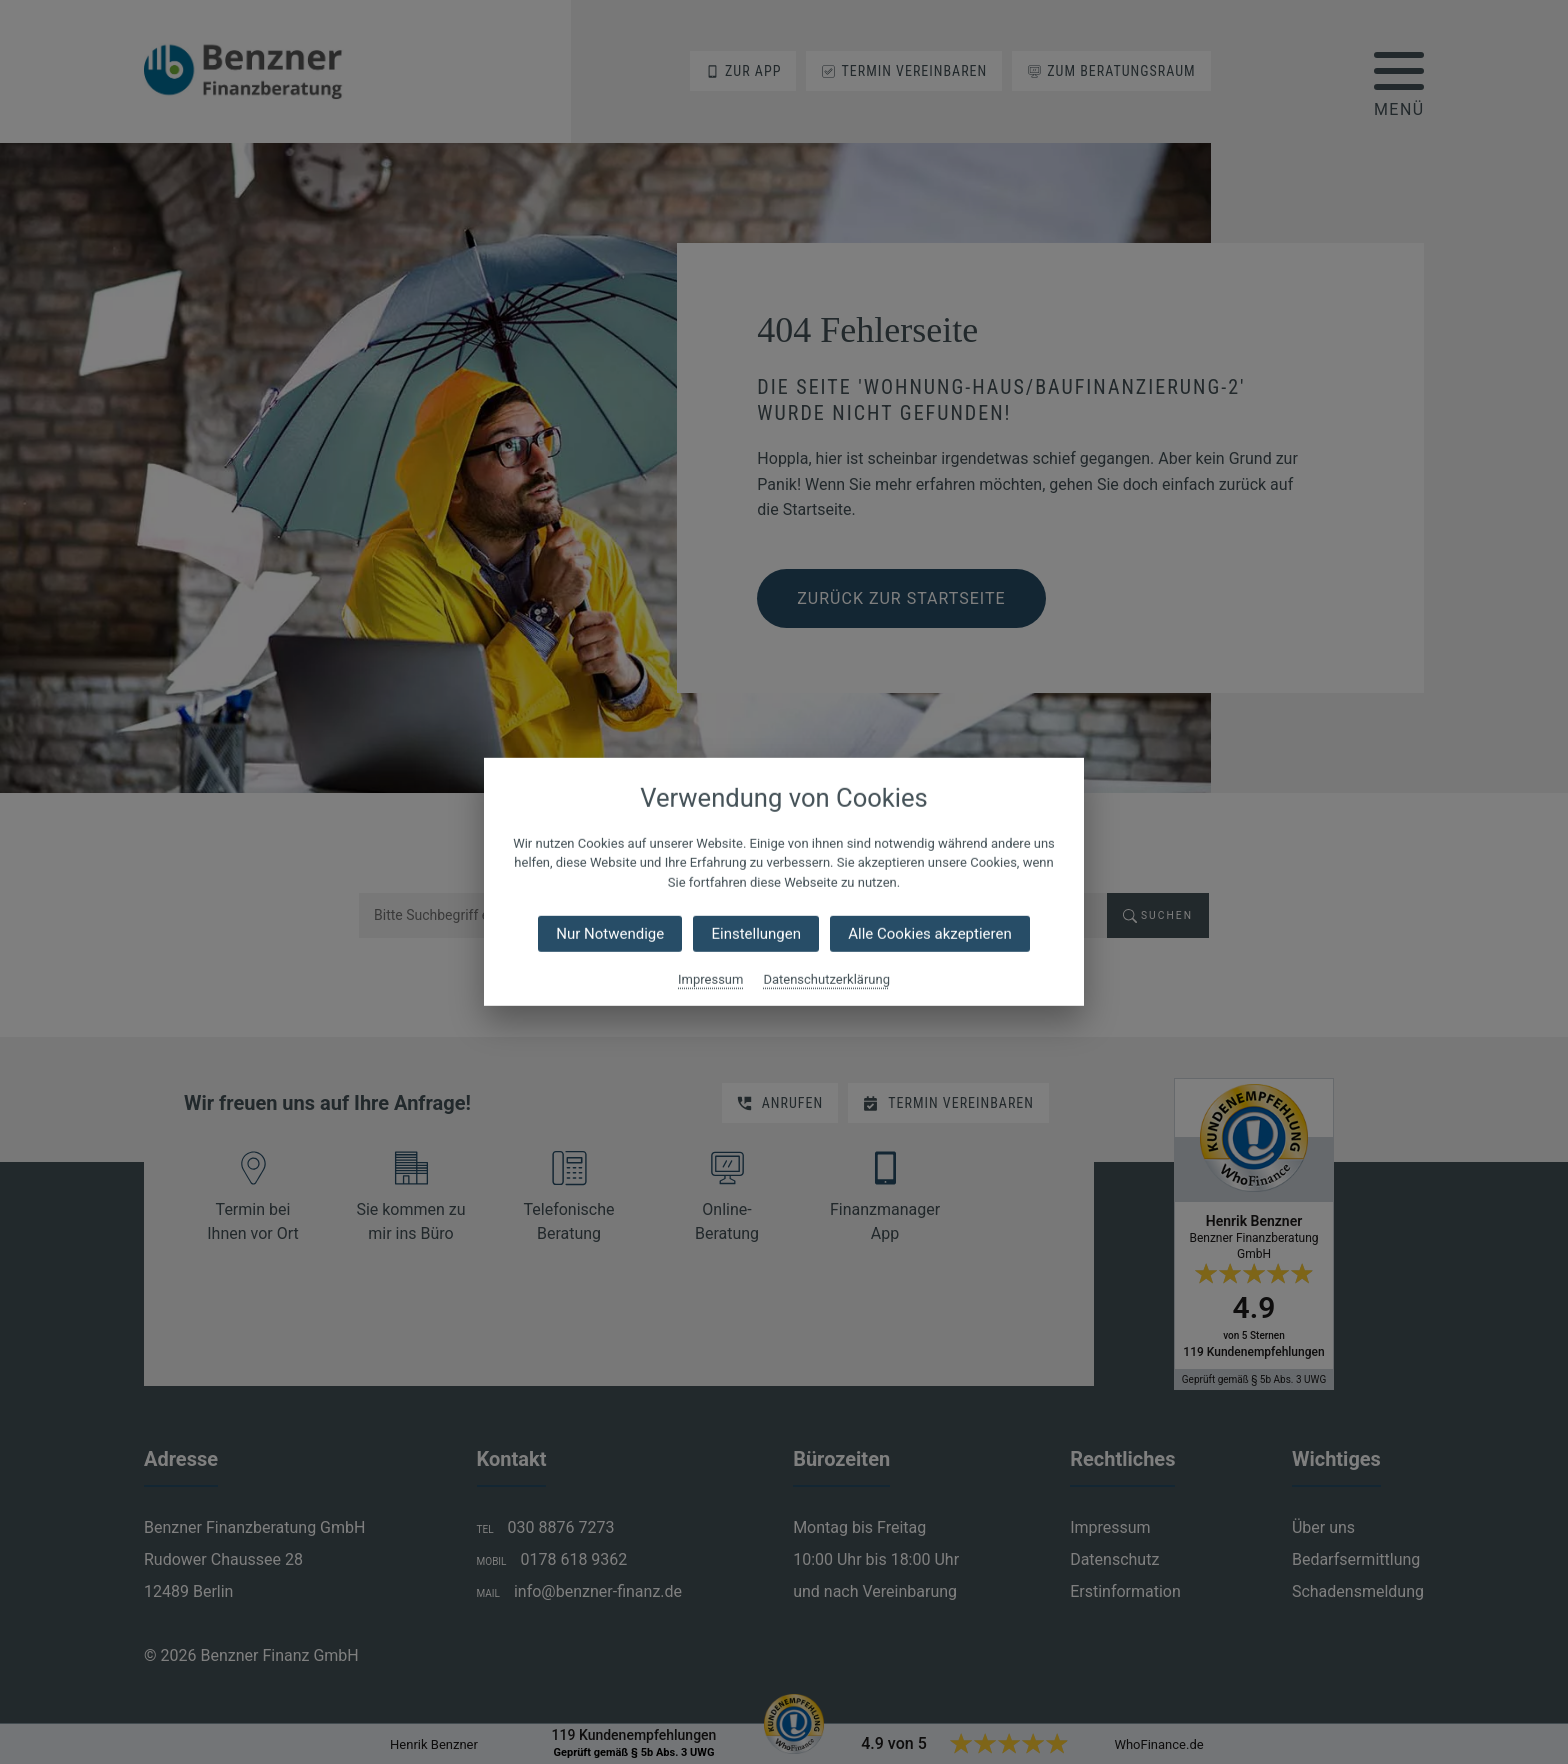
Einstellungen (756, 934)
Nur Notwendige (610, 934)
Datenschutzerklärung (826, 979)
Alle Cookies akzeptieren (929, 934)
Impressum (710, 979)
